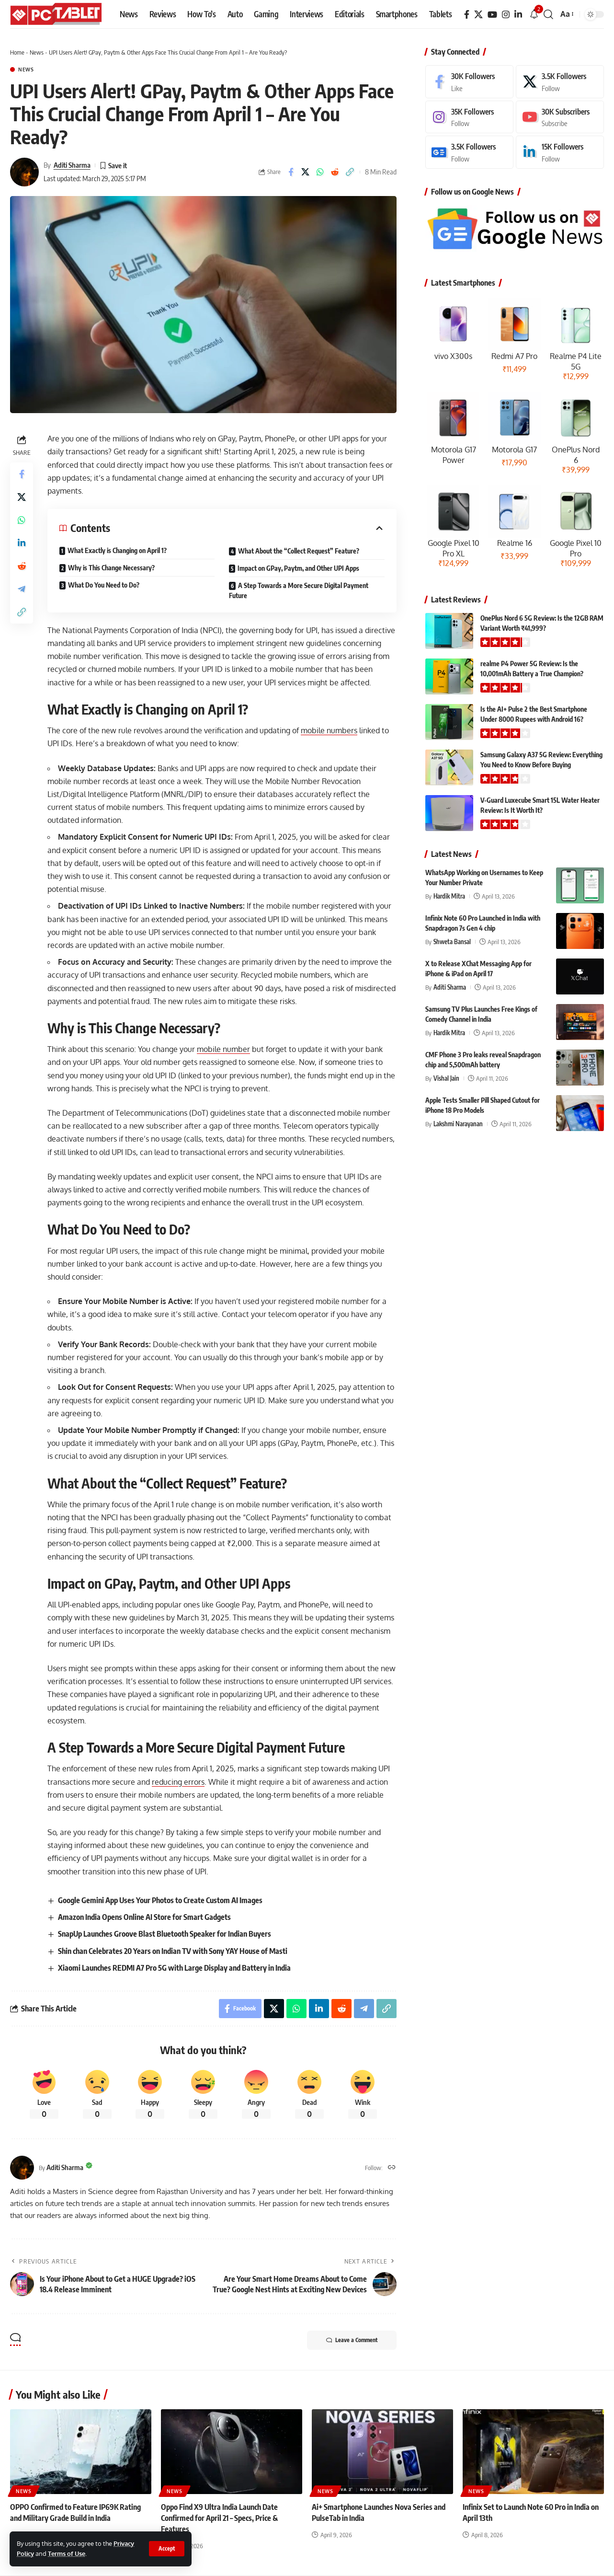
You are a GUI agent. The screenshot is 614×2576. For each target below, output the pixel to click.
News (37, 52)
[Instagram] (506, 14)
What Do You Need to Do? (103, 585)
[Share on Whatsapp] (320, 172)
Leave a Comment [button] (351, 2340)
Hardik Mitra (449, 896)
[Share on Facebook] (290, 172)
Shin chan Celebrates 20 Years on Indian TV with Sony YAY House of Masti (172, 1951)
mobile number (223, 1049)
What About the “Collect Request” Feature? (298, 551)
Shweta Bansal (452, 942)
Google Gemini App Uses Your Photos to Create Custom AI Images (160, 1900)
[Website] (392, 2168)
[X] (478, 14)
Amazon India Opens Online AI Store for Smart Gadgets (144, 1917)
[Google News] (469, 152)
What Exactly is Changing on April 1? (117, 550)
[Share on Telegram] (21, 589)
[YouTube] (492, 14)
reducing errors (178, 1782)
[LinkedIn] (518, 14)
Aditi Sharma (72, 165)
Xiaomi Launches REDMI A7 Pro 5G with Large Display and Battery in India (174, 1968)
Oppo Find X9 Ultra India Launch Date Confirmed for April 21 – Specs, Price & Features (219, 2518)
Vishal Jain (446, 1078)
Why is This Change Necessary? (111, 568)
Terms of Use (66, 2553)
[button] (166, 2548)
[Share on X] (305, 172)
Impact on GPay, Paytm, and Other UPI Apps (298, 568)
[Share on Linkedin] (21, 542)
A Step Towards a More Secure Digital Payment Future (298, 590)
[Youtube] (560, 117)
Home (17, 52)
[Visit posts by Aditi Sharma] (24, 172)
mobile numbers (329, 730)
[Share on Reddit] (335, 172)
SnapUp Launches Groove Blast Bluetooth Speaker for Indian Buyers (164, 1934)
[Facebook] (467, 14)
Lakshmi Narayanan (458, 1124)
